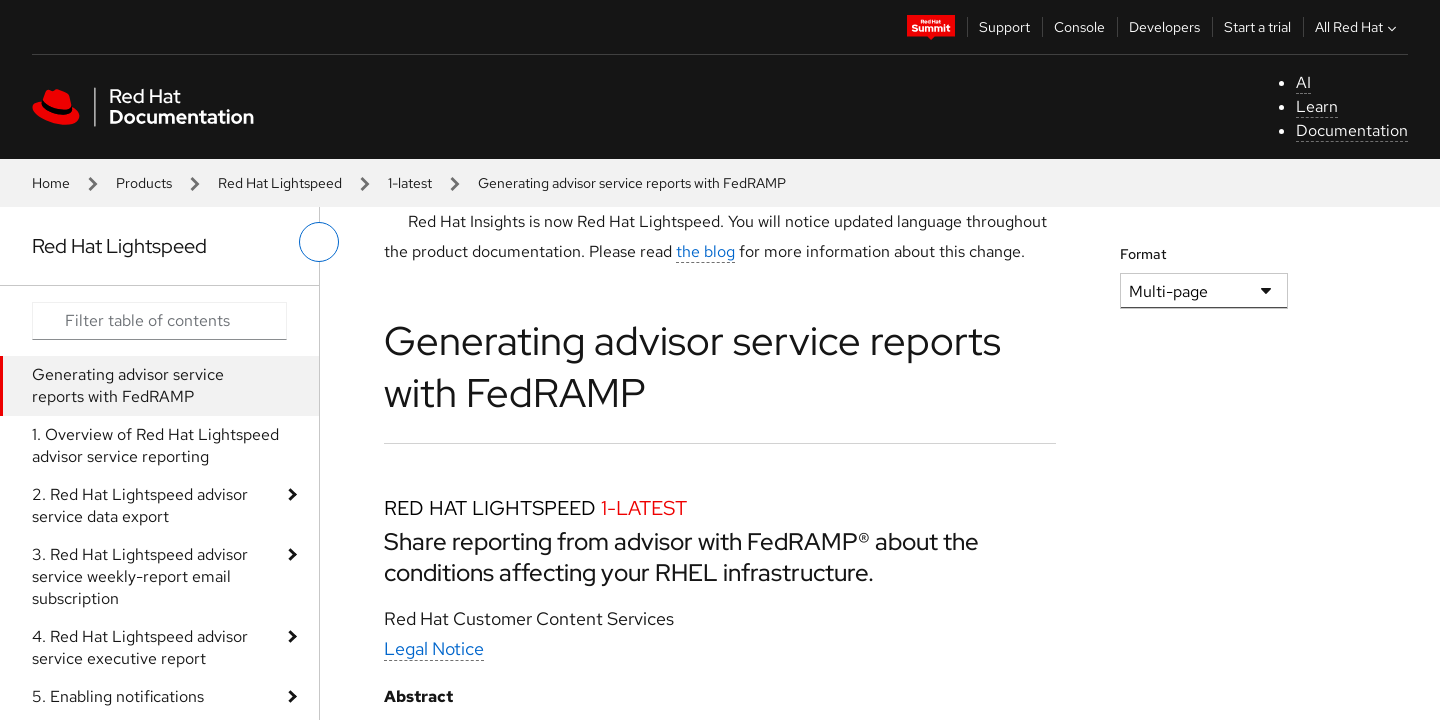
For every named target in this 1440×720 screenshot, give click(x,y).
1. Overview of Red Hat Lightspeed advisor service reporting (155, 445)
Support (1004, 27)
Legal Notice (434, 648)
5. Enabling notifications (118, 696)
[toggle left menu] (319, 242)
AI (1303, 82)
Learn (1317, 106)
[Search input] (159, 321)
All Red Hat (1358, 27)
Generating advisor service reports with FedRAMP (128, 385)
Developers (1164, 27)
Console (1079, 27)
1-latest (410, 183)
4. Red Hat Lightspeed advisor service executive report (140, 647)
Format (1143, 254)
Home (51, 183)
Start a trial (1257, 27)
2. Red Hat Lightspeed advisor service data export (140, 505)
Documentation (1352, 130)
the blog (705, 251)
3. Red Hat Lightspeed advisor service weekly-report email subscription (140, 576)
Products (144, 183)
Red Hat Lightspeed (280, 183)
